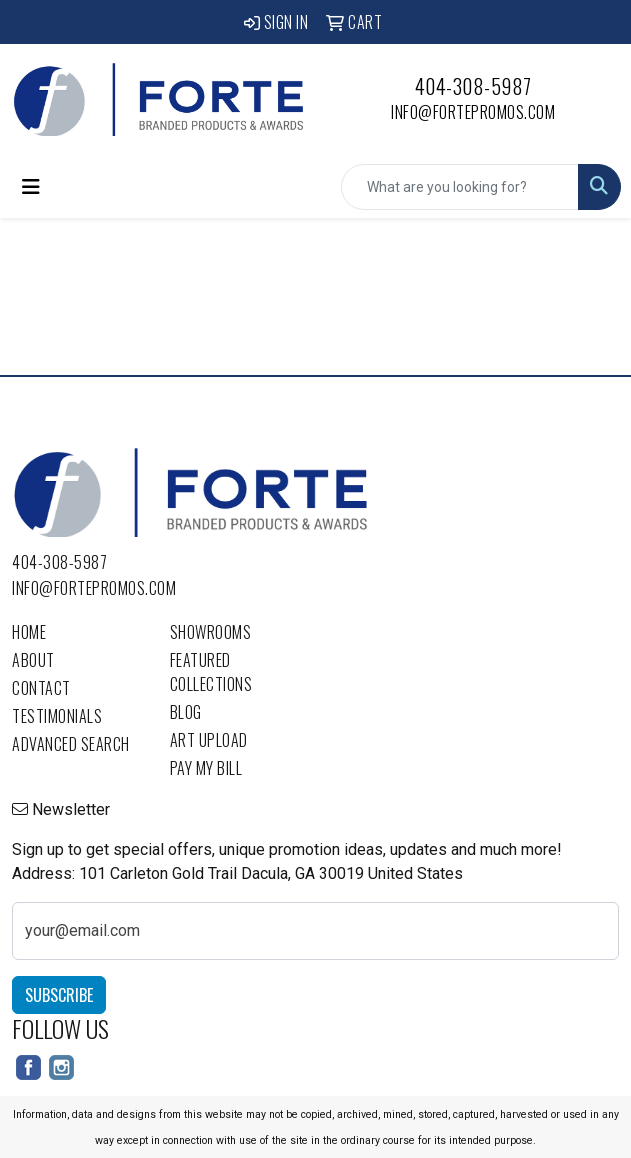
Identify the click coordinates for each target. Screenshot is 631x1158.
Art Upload (209, 740)
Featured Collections (211, 672)
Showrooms (211, 632)
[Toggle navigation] (31, 187)
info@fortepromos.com (473, 112)
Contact (41, 688)
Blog (186, 712)
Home (29, 632)
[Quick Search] (460, 187)
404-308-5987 (473, 86)
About (33, 660)
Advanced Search (71, 744)
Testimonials (57, 716)
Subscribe (59, 995)
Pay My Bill (206, 768)
